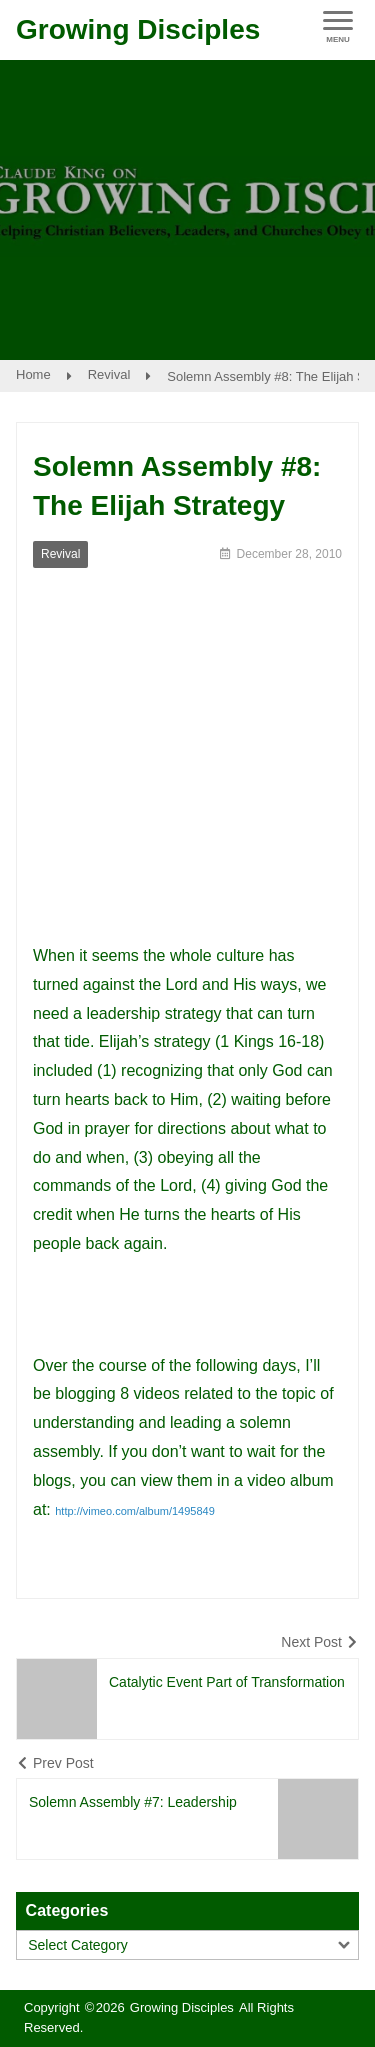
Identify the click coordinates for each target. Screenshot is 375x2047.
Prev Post (63, 1763)
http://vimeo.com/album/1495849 (135, 1511)
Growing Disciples (138, 29)
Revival (109, 374)
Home (33, 374)
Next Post (311, 1642)
